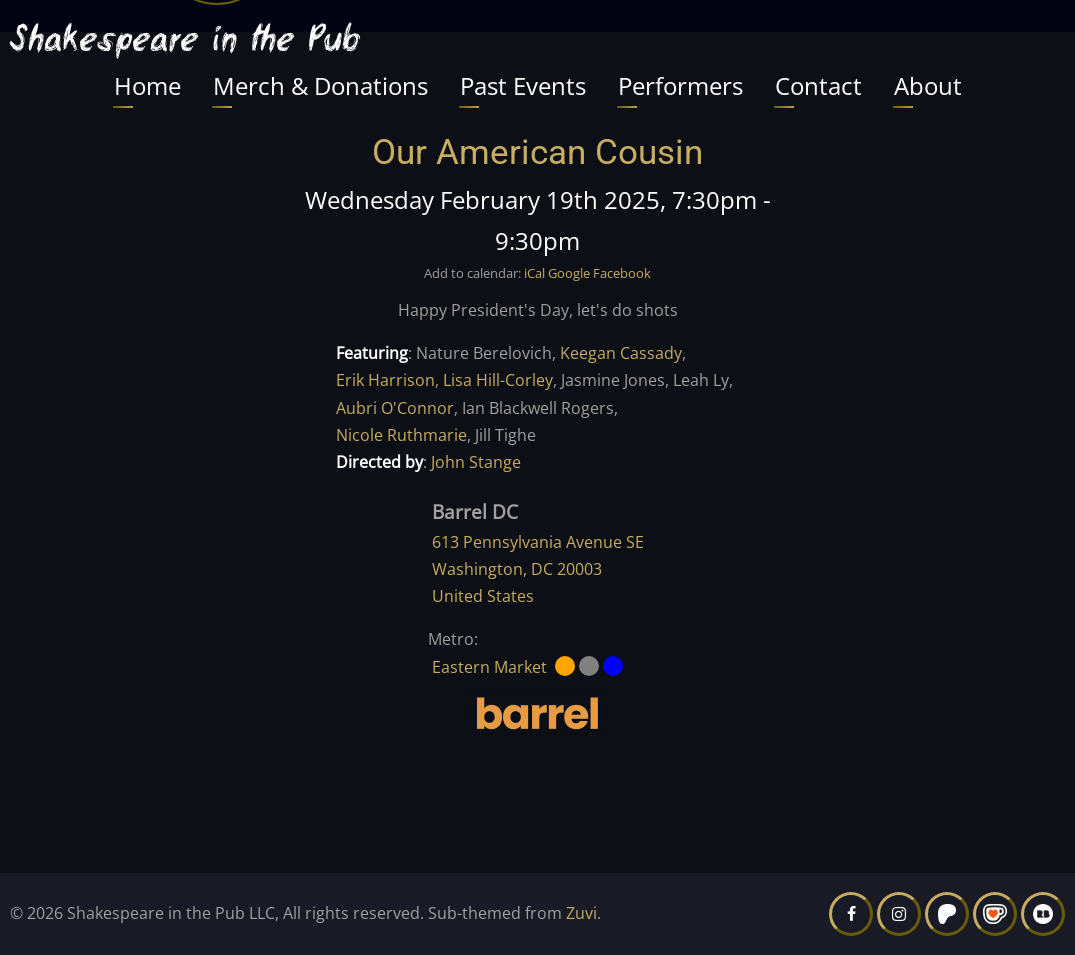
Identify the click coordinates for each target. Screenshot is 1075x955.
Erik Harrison (385, 380)
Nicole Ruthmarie (401, 435)
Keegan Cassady (621, 353)
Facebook (622, 273)
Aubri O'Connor (395, 408)
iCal (534, 273)
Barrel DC (475, 511)
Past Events (523, 85)
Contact (818, 85)
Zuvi (581, 913)
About (928, 85)
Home (147, 85)
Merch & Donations (320, 85)
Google (569, 273)
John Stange (476, 462)
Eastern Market (489, 667)
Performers (680, 85)
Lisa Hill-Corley (498, 380)
